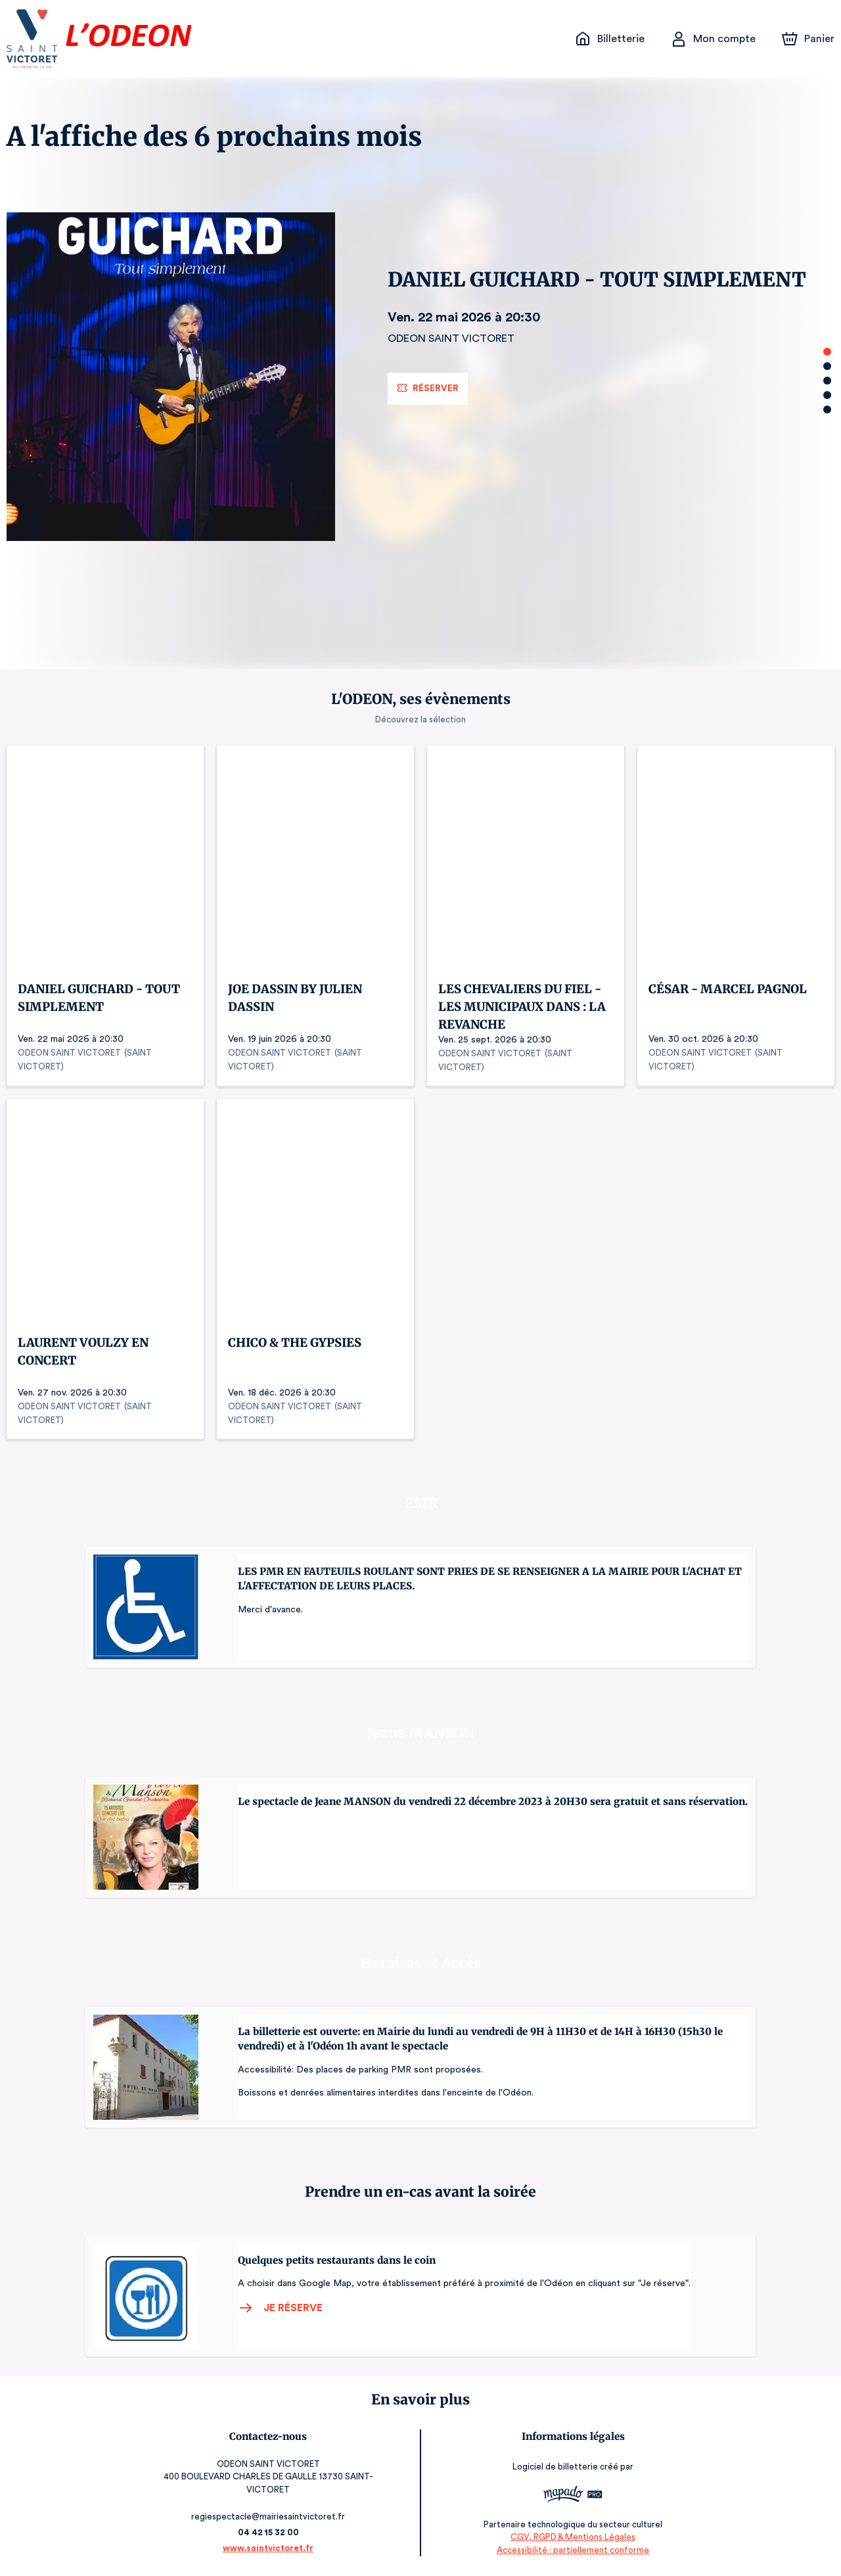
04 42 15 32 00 (265, 2532)
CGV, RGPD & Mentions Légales (574, 2537)
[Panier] (808, 39)
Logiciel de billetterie (558, 2466)
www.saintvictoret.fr (266, 2548)
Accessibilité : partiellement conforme (575, 2549)
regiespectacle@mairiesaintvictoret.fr (266, 2516)
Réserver (430, 388)
